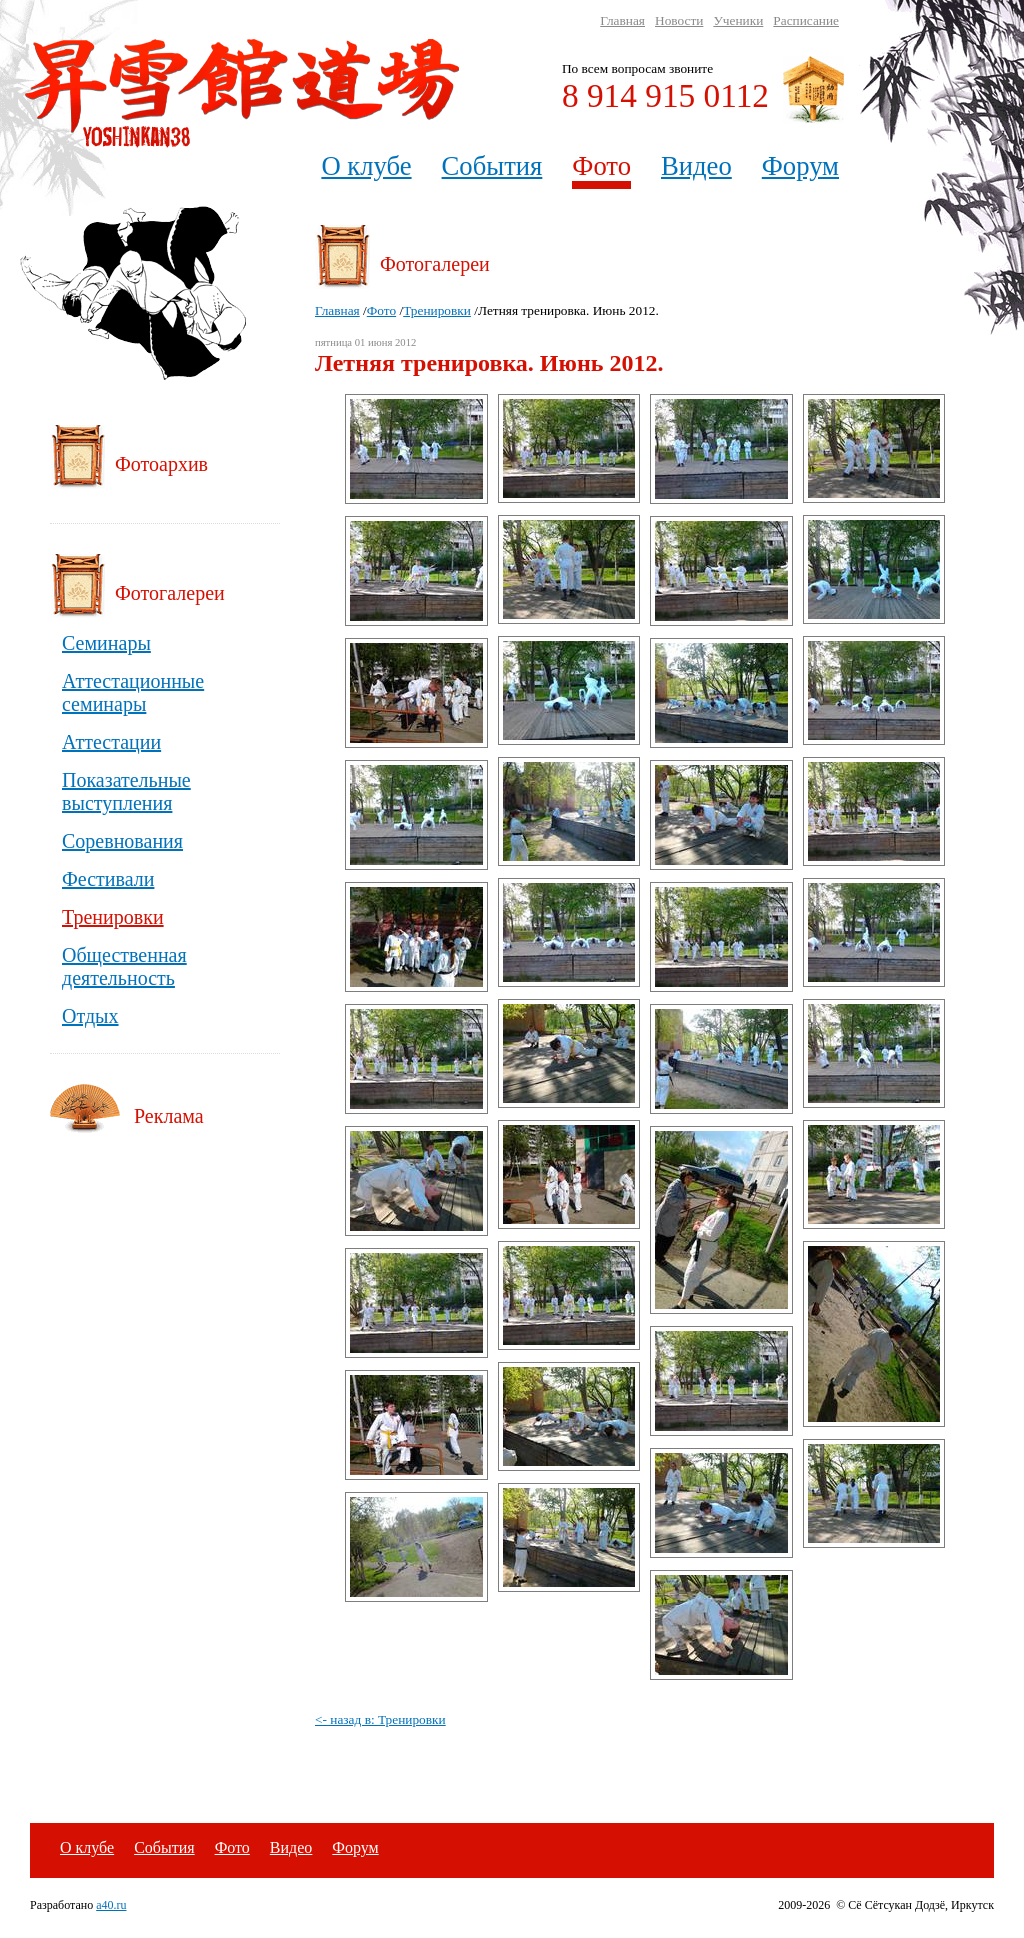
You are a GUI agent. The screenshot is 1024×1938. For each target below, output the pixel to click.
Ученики (738, 20)
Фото (601, 166)
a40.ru (111, 1905)
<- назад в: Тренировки (380, 1719)
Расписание (806, 20)
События (492, 166)
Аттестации (111, 742)
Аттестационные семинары (133, 692)
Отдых (90, 1016)
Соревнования (122, 841)
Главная (622, 20)
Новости (679, 20)
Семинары (106, 643)
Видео (696, 166)
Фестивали (108, 879)
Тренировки (437, 310)
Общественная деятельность (124, 966)
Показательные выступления (126, 791)
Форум (800, 166)
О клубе (366, 166)
